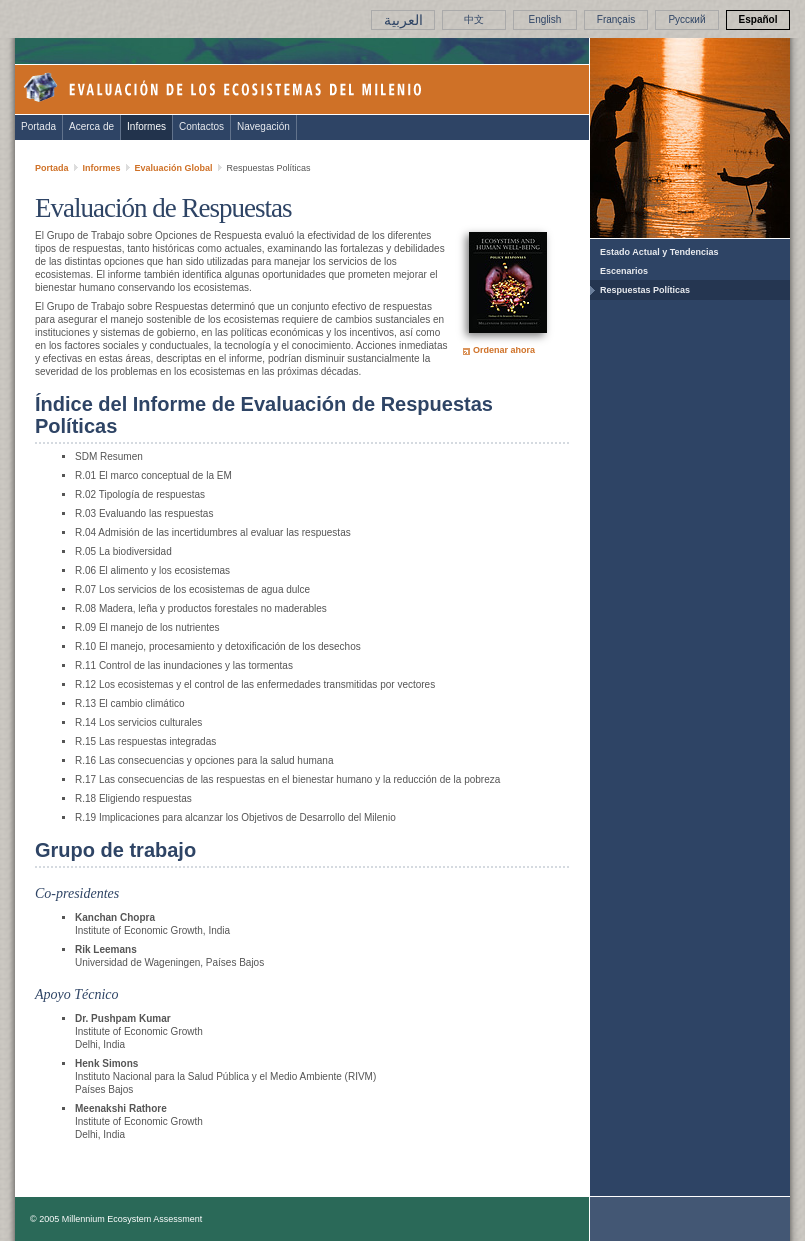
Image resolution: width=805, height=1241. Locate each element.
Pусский (686, 19)
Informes (146, 126)
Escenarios (624, 271)
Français (616, 19)
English (545, 19)
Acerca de (91, 126)
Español (758, 19)
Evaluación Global (174, 168)
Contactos (201, 126)
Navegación (263, 126)
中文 (474, 19)
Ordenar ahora (504, 350)
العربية (403, 20)
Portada (38, 126)
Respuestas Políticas (645, 290)
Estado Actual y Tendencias (659, 252)
